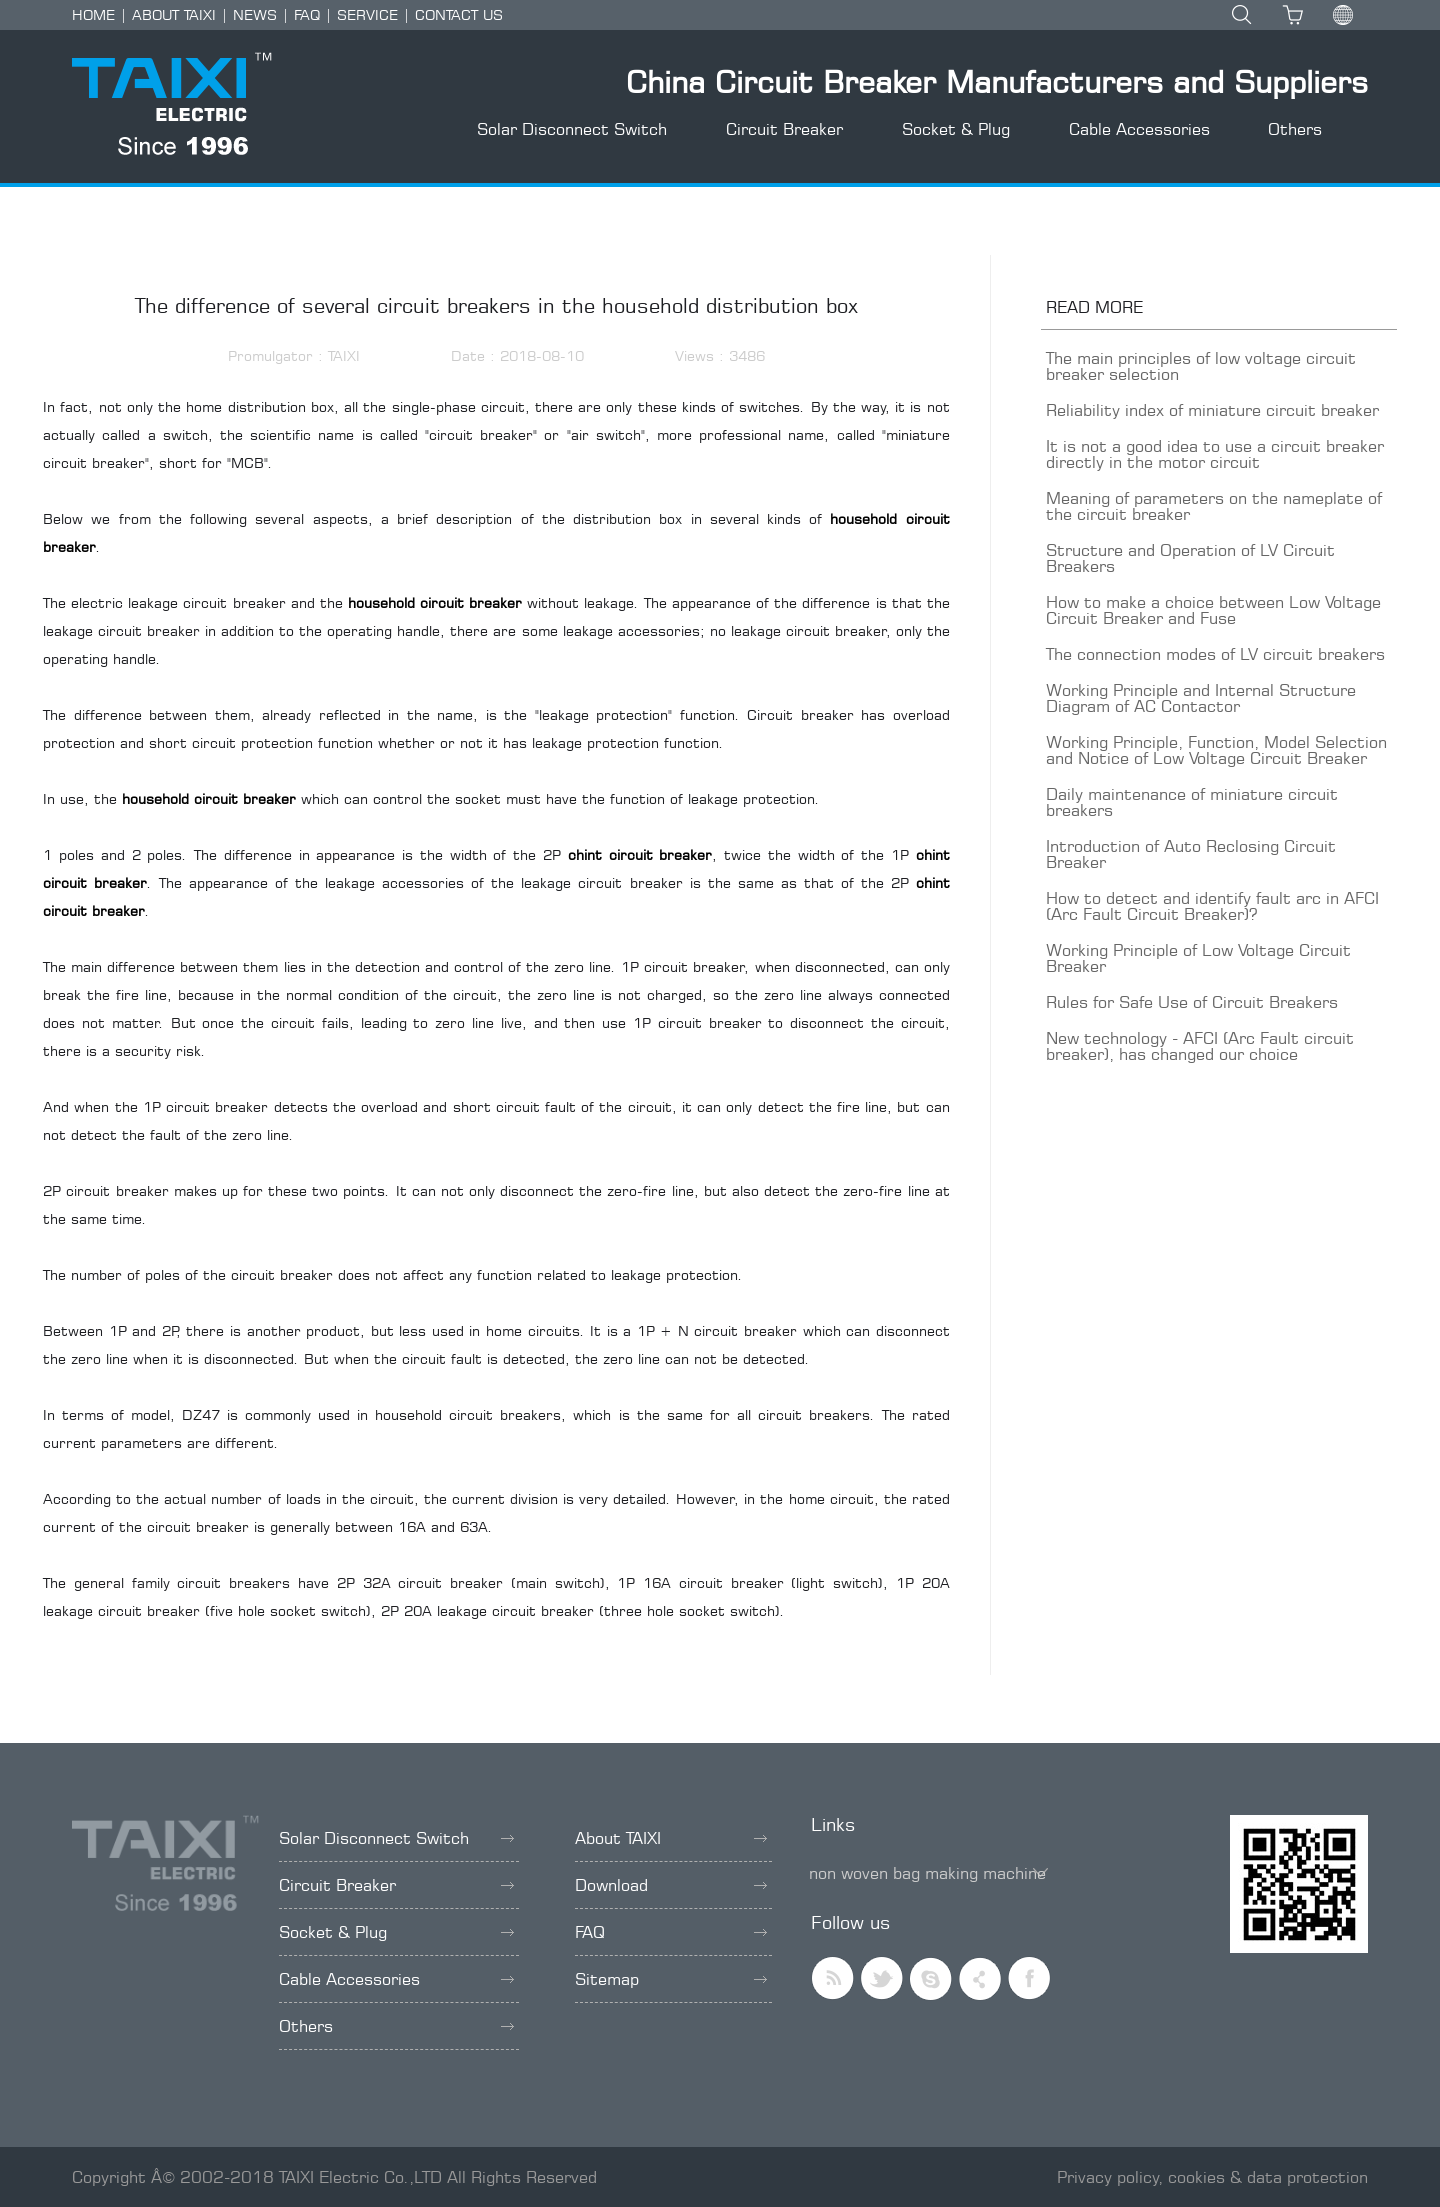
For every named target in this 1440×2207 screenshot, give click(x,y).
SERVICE (367, 14)
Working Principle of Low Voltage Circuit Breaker (1198, 958)
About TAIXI (671, 1838)
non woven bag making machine (927, 1873)
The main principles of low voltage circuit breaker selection (1201, 366)
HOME (93, 14)
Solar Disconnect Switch (572, 129)
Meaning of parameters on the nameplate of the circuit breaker (1214, 506)
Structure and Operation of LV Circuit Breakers (1190, 558)
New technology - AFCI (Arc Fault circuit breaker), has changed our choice (1200, 1046)
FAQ (307, 14)
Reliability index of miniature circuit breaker (1212, 410)
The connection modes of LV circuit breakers (1215, 654)
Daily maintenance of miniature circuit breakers (1192, 802)
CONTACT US (459, 14)
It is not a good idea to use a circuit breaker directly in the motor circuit (1215, 454)
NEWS (255, 14)
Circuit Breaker (784, 129)
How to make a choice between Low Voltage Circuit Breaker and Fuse (1213, 610)
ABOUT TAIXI (174, 14)
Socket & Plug (956, 129)
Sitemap (671, 1979)
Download (671, 1885)
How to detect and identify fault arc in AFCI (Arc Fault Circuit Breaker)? (1212, 906)
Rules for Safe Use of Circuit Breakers (1192, 1002)
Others (1295, 129)
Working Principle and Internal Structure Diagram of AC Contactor (1201, 698)
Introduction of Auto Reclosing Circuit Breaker (1191, 854)
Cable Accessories (1139, 129)
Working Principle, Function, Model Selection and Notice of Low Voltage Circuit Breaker (1216, 750)
